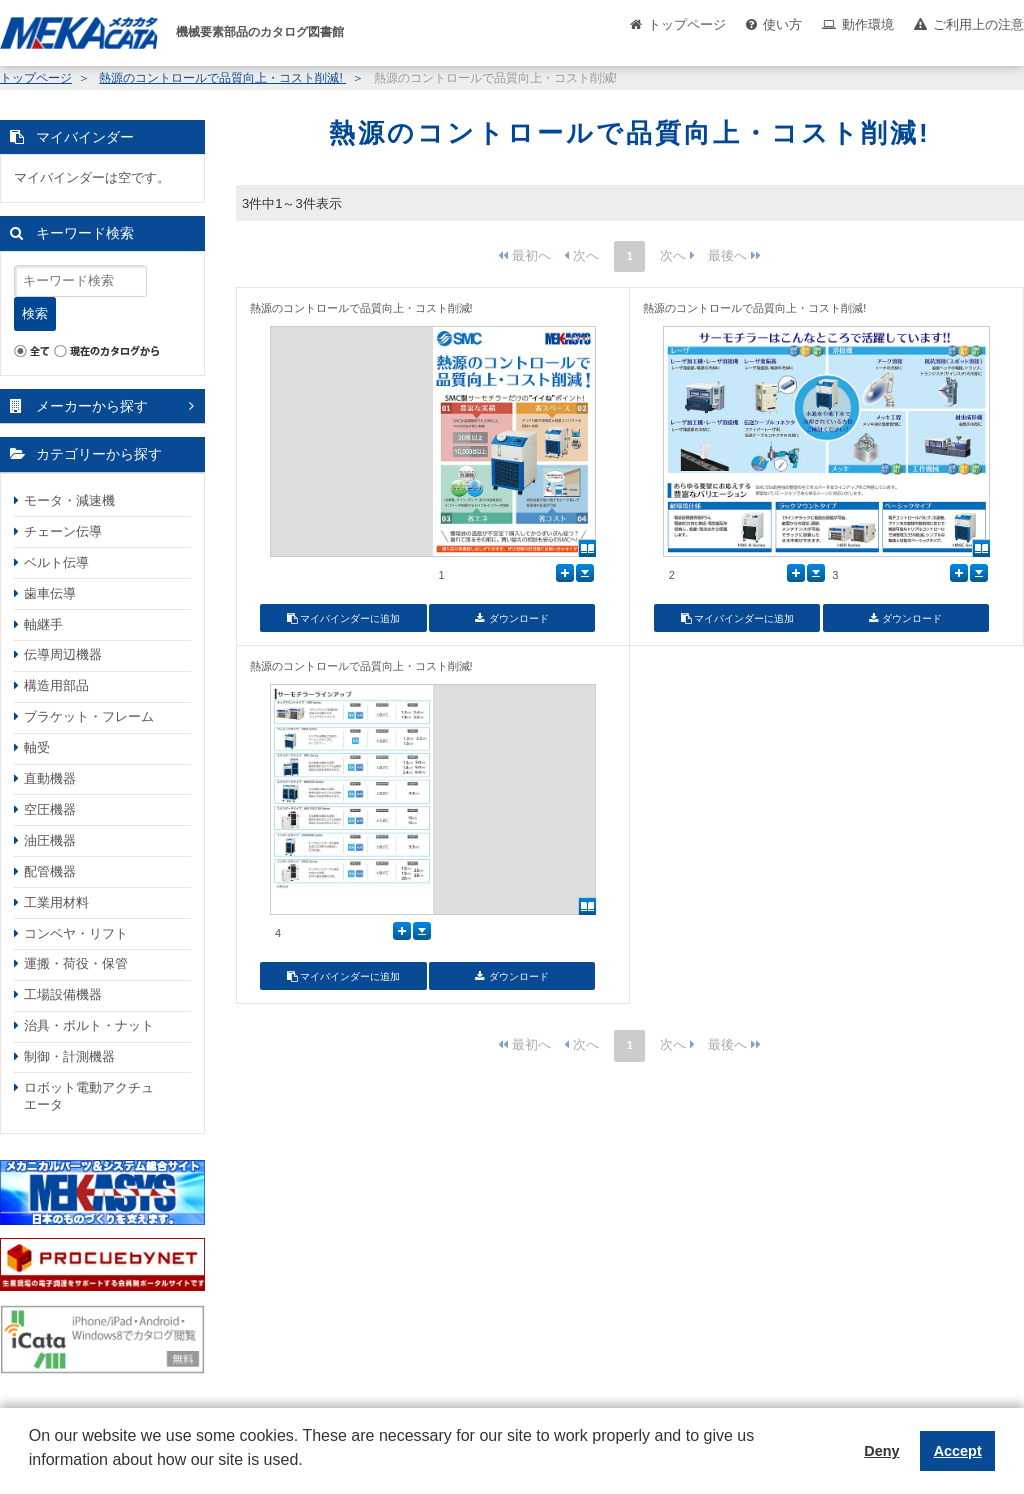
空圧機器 (50, 809)
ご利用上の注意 (978, 24)
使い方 (782, 24)
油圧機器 (50, 840)
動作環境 (868, 24)
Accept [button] (958, 1451)
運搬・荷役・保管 (76, 963)
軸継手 (43, 624)
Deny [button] (881, 1451)
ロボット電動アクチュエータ (89, 1096)
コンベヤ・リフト (76, 933)
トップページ (687, 24)
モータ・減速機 (69, 500)
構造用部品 (56, 685)
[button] (32, 1475)
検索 (35, 313)
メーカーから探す (92, 406)
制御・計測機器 (69, 1056)
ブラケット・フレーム (89, 716)
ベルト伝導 (56, 562)
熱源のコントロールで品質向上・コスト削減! (222, 78)
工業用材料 (56, 902)
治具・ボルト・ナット (89, 1025)
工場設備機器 (63, 994)
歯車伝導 (50, 593)
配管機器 (50, 871)
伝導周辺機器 (63, 654)
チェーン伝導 (63, 531)
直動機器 (50, 778)
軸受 (37, 747)
